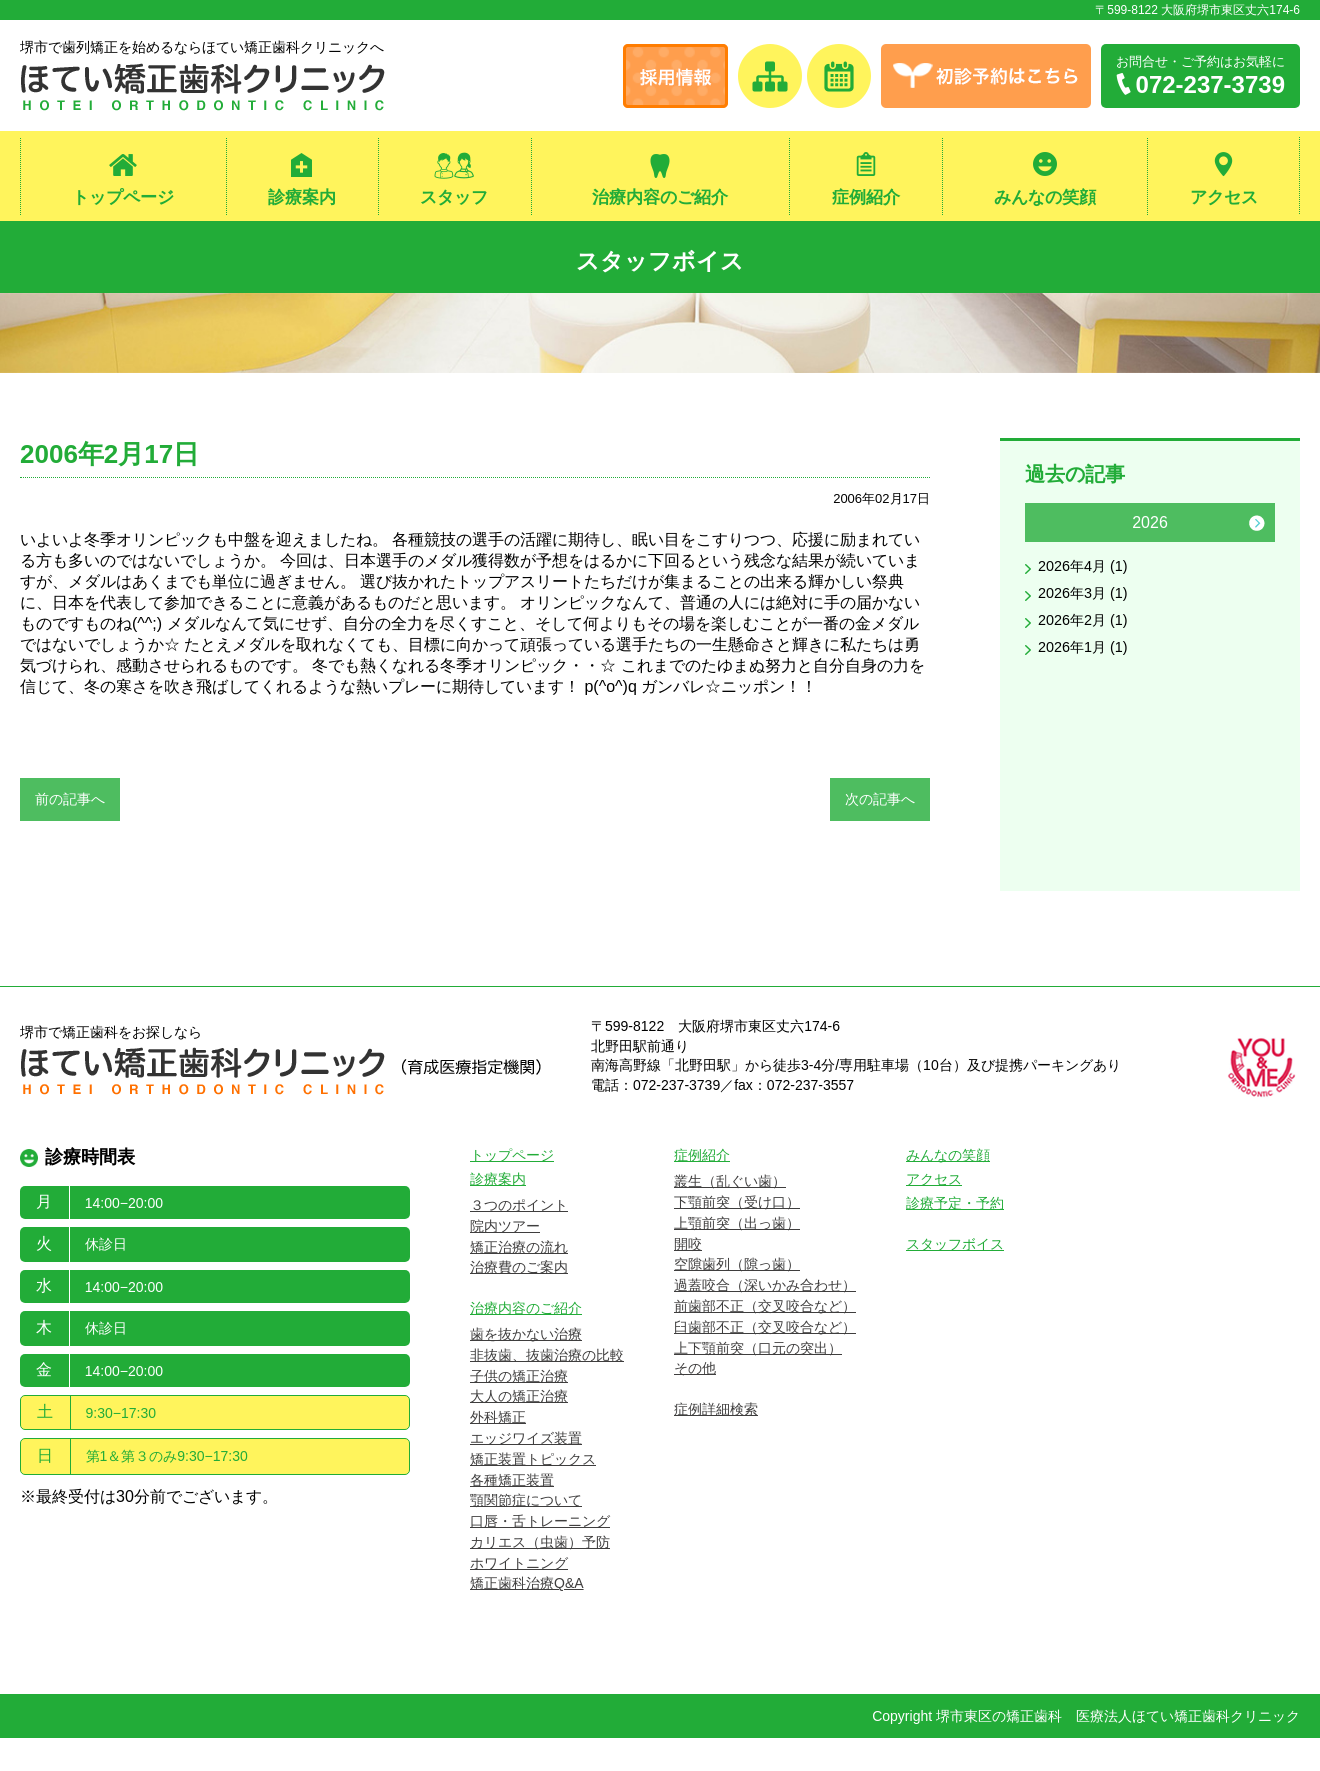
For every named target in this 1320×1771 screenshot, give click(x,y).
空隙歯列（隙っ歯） (737, 1297)
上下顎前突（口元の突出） (758, 1380)
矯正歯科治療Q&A (527, 1616)
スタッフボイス (660, 260)
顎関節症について (526, 1533)
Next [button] (1257, 531)
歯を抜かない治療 (526, 1367)
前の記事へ (70, 807)
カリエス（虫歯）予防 (540, 1575)
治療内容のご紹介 (660, 198)
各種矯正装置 (512, 1512)
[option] (1150, 596)
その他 (695, 1401)
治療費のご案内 (519, 1300)
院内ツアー (505, 1258)
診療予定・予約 (955, 1236)
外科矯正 (498, 1450)
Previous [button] (1043, 531)
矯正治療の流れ (519, 1279)
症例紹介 (866, 198)
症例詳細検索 (716, 1442)
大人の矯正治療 (519, 1429)
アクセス (1224, 198)
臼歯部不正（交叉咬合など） (765, 1359)
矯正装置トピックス (533, 1491)
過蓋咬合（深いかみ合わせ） (765, 1318)
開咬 (688, 1276)
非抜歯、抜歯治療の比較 (547, 1387)
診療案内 (302, 198)
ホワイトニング (519, 1595)
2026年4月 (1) (1088, 575)
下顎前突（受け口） (737, 1235)
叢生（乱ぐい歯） (730, 1214)
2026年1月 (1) (1088, 662)
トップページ (123, 198)
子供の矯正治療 (519, 1408)
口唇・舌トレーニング (540, 1554)
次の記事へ (880, 807)
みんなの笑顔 (1045, 198)
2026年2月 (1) (1088, 633)
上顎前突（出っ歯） (737, 1255)
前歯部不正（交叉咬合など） (765, 1339)
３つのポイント (519, 1238)
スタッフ (454, 198)
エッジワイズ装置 (526, 1471)
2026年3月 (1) (1088, 604)
